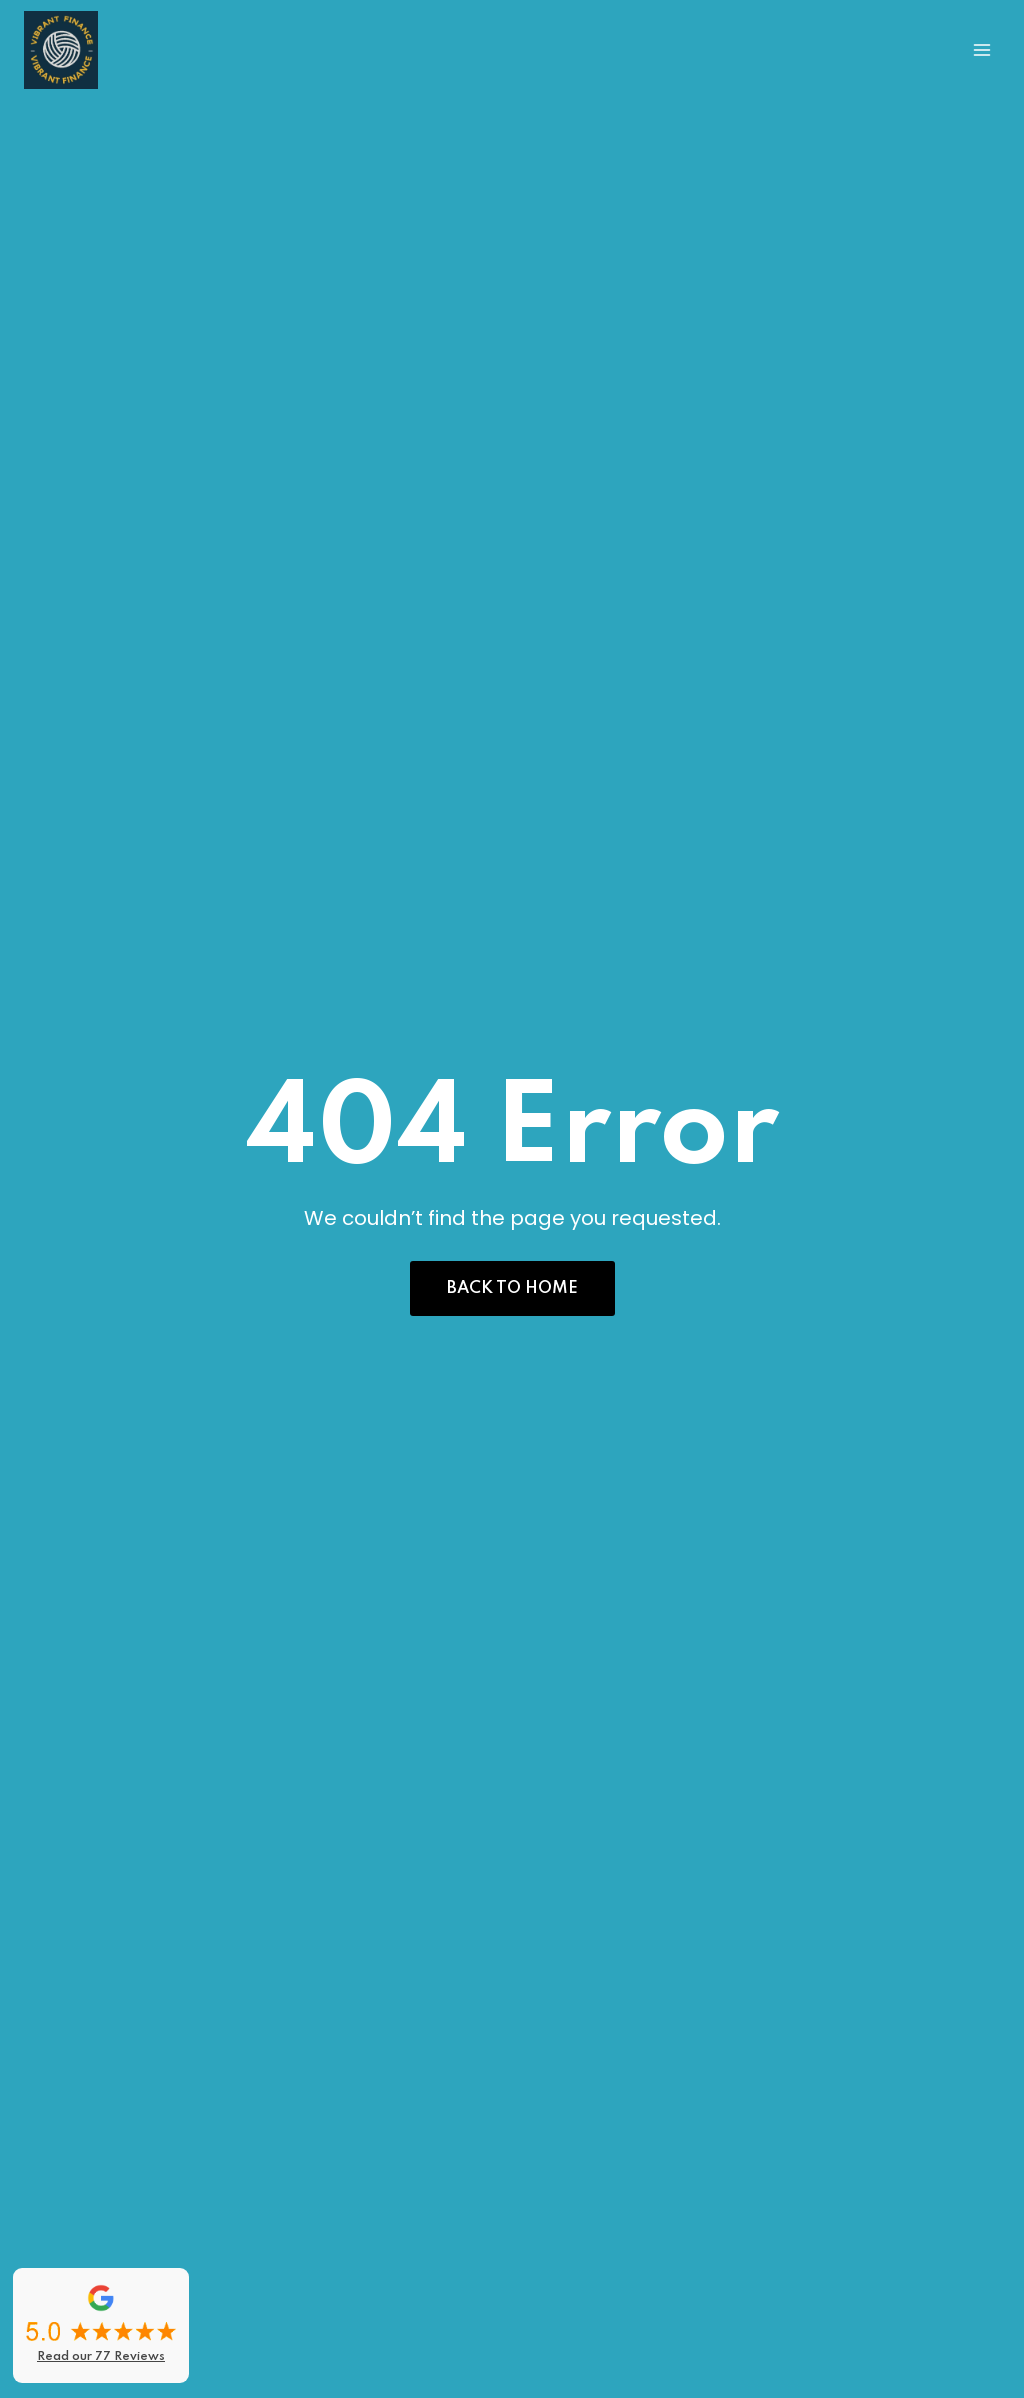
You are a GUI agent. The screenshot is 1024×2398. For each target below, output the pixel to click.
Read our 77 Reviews (101, 2357)
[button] (512, 1288)
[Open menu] (981, 49)
